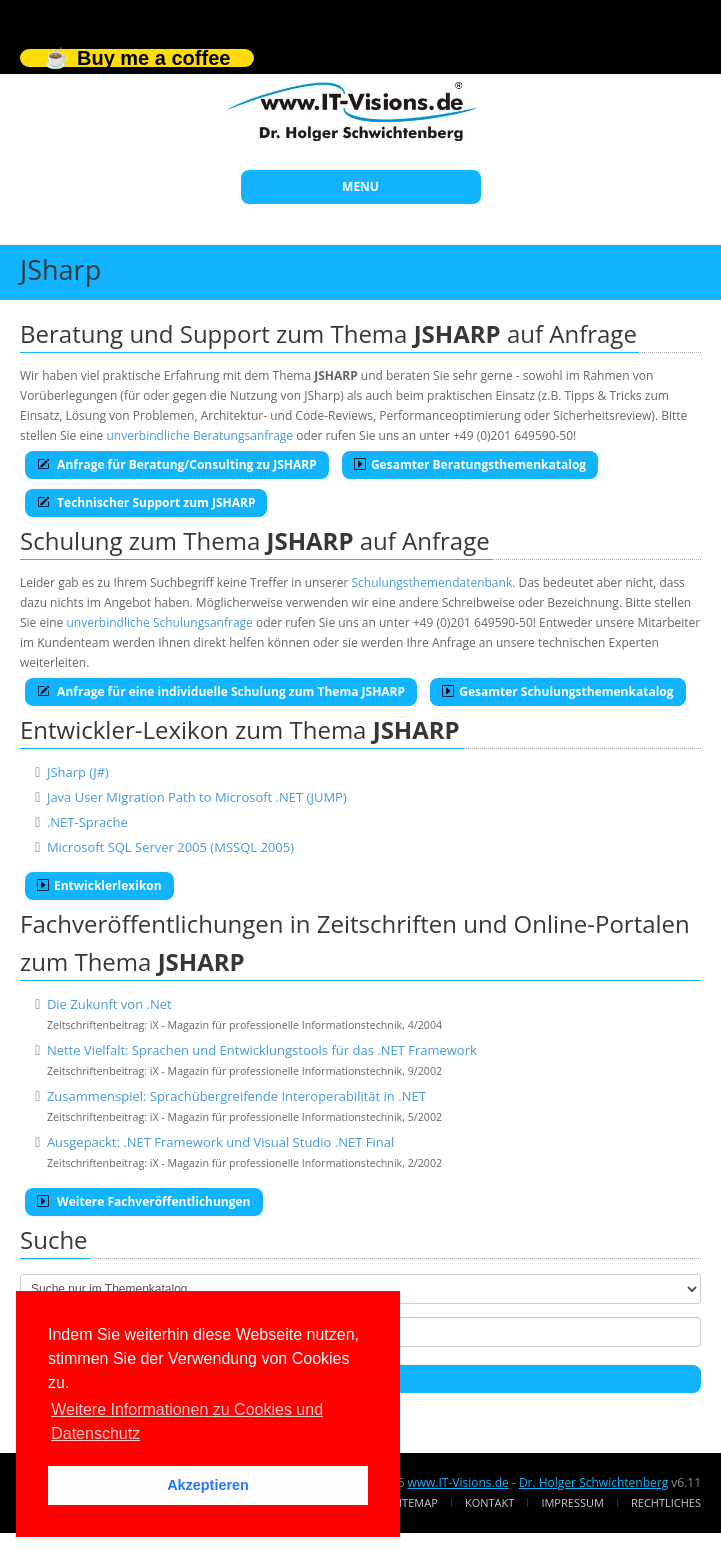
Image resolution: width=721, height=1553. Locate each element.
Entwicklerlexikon (99, 885)
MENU (360, 186)
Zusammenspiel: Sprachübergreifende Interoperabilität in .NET (236, 1096)
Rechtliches (666, 1502)
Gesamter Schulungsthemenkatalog (557, 691)
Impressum (572, 1502)
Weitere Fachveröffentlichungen (144, 1201)
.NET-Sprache (87, 822)
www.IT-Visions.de (457, 1482)
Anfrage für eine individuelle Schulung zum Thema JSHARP (221, 691)
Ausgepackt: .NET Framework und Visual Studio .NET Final (220, 1142)
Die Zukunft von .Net (109, 1004)
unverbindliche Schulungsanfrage (159, 622)
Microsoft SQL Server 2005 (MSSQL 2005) (170, 847)
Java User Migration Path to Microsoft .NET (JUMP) (197, 797)
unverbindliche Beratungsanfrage (199, 435)
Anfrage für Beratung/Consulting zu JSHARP (177, 464)
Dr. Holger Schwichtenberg (593, 1482)
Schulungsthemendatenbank (432, 582)
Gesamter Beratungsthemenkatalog (470, 464)
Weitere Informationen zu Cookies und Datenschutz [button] (187, 1421)
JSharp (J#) (78, 772)
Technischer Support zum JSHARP (146, 502)
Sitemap (415, 1502)
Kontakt (489, 1502)
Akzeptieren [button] (208, 1485)
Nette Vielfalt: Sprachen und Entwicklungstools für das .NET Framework (262, 1050)
